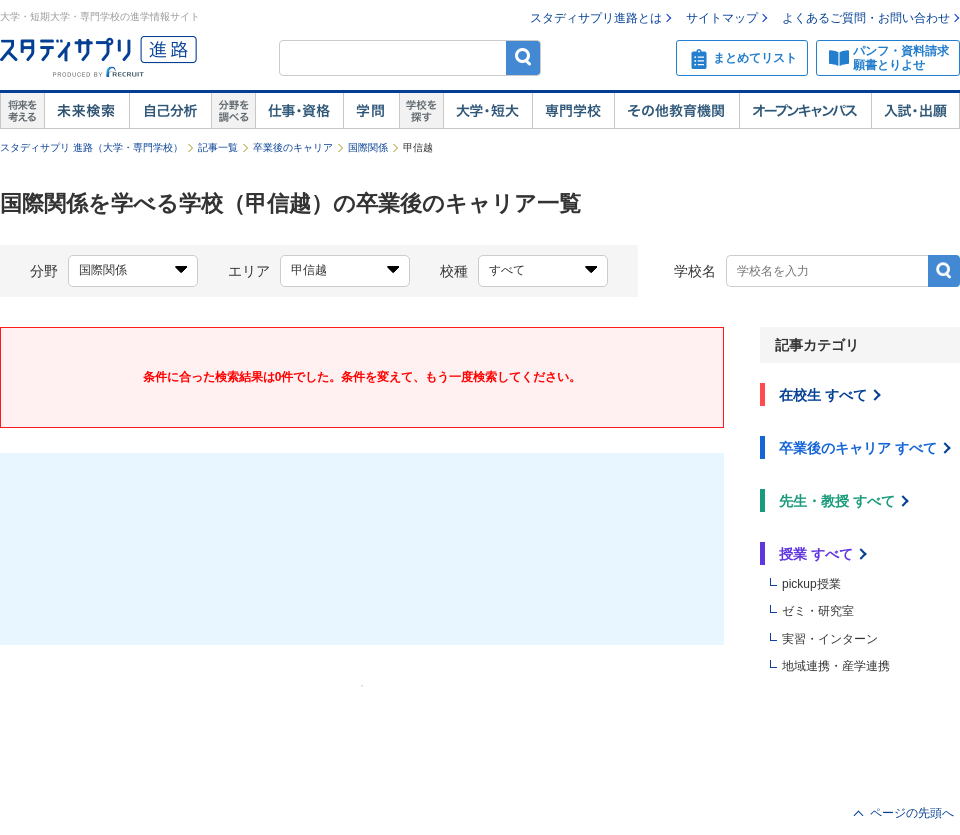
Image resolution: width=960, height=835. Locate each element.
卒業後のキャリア (293, 147)
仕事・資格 (299, 111)
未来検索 (86, 111)
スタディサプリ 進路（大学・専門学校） (91, 147)
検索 (523, 57)
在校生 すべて (823, 395)
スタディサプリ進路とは (596, 18)
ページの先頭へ (912, 813)
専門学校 (573, 111)
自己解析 (170, 111)
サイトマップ (722, 18)
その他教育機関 (676, 111)
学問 (371, 111)
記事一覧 (218, 147)
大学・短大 (487, 111)
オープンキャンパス (805, 111)
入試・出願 (915, 111)
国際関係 (368, 147)
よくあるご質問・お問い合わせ (866, 18)
